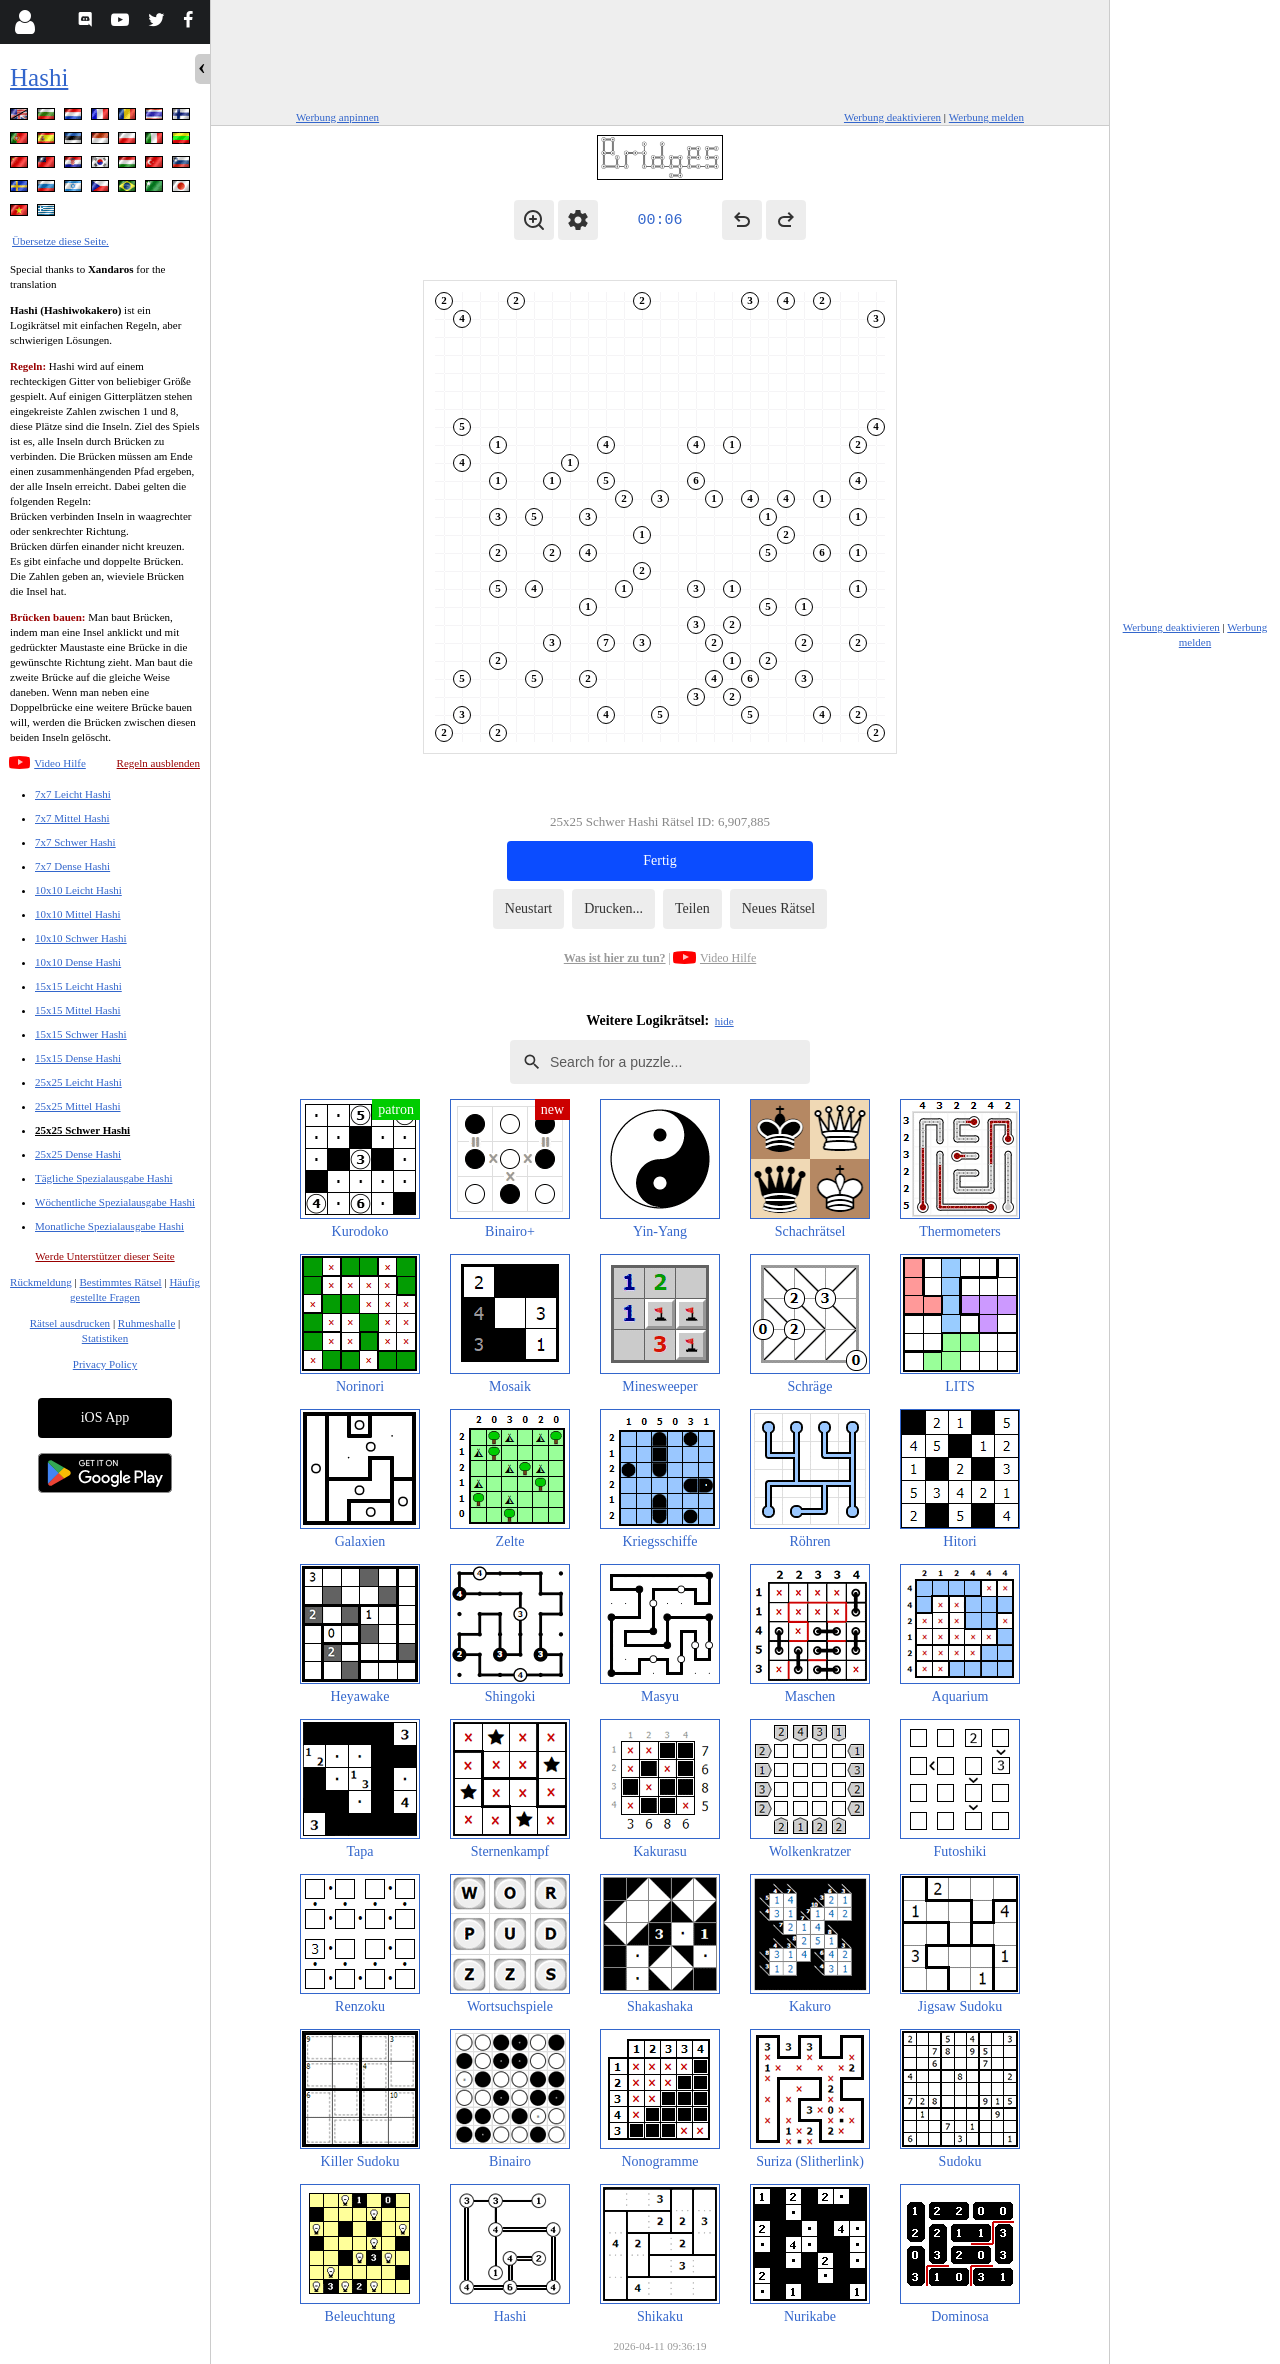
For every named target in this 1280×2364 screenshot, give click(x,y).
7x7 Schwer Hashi (75, 842)
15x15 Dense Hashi (78, 1058)
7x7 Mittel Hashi (72, 818)
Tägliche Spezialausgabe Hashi (103, 1178)
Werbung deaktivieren (892, 117)
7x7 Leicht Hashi (73, 794)
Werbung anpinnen (337, 117)
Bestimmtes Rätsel (120, 1282)
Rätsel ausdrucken (70, 1323)
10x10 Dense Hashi (78, 962)
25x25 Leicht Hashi (78, 1082)
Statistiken (105, 1338)
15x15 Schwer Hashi (81, 1034)
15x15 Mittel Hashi (78, 1010)
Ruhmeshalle (146, 1323)
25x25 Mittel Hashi (78, 1106)
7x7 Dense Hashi (72, 866)
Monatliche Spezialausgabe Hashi (109, 1226)
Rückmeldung (41, 1282)
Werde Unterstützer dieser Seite (104, 1256)
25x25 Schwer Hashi (82, 1130)
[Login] (24, 22)
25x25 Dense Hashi (78, 1154)
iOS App (105, 1417)
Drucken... (613, 908)
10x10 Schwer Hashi (81, 938)
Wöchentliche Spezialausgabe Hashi (115, 1202)
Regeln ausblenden (158, 763)
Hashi (39, 77)
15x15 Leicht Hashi (78, 986)
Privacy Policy (105, 1364)
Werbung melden (986, 117)
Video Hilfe (60, 763)
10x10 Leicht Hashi (78, 890)
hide (724, 1021)
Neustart (528, 908)
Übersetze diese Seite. (60, 241)
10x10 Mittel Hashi (78, 914)
